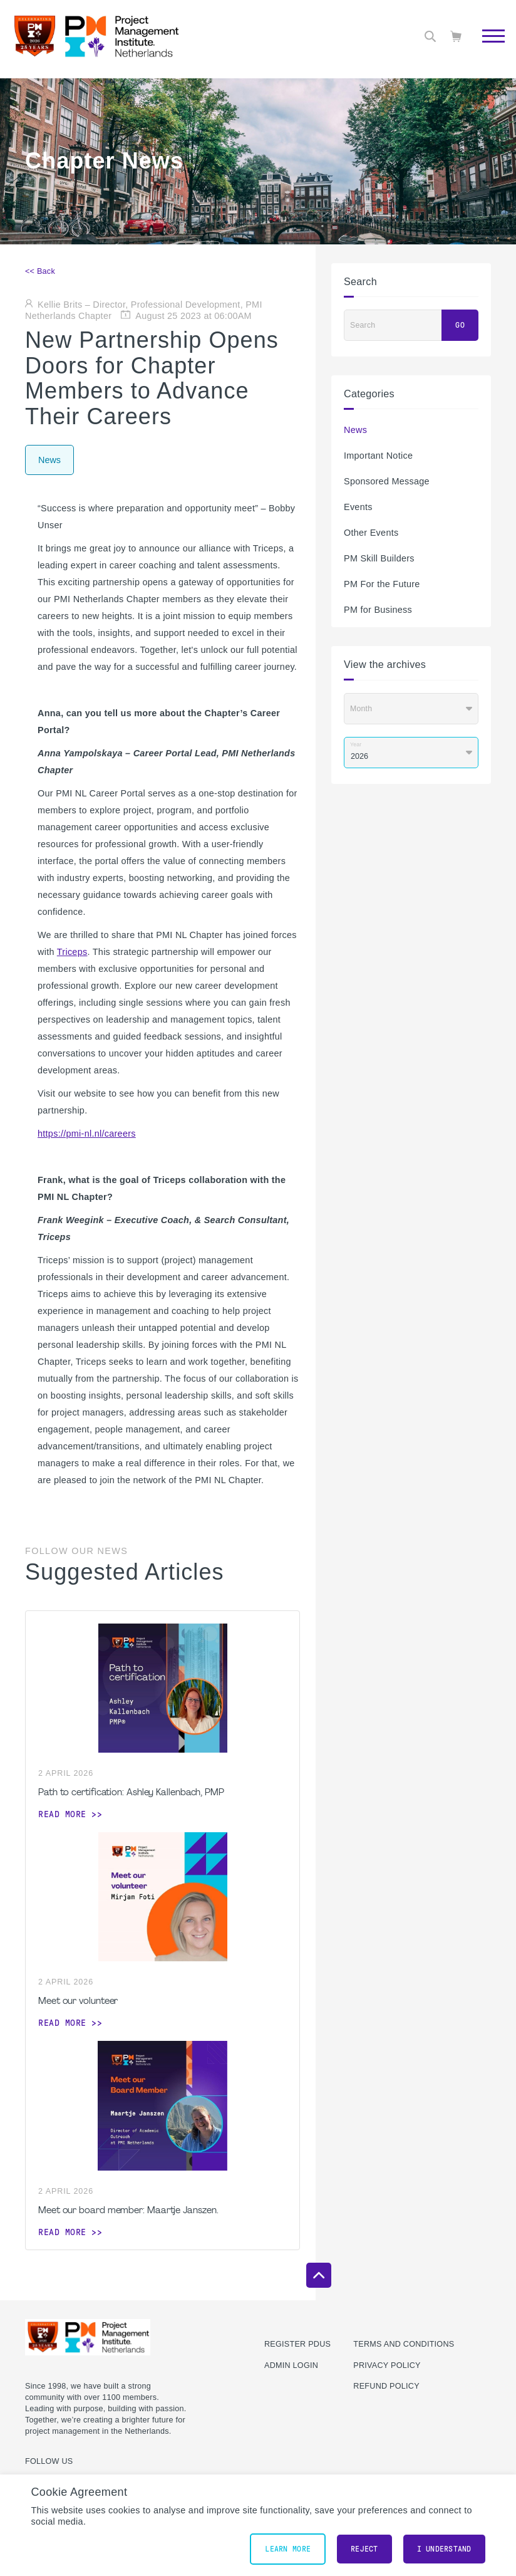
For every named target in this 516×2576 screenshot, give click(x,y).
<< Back (40, 271)
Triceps (72, 952)
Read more (62, 1814)
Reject (364, 2549)
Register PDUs (297, 2344)
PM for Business (378, 610)
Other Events (371, 533)
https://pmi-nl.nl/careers (87, 1134)
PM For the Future (382, 584)
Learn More (288, 2549)
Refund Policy (386, 2386)
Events (358, 507)
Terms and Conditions (403, 2344)
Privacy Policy (386, 2365)
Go (460, 325)
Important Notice (378, 456)
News (355, 430)
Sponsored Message (387, 481)
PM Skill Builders (379, 558)
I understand (444, 2549)
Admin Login (291, 2365)
